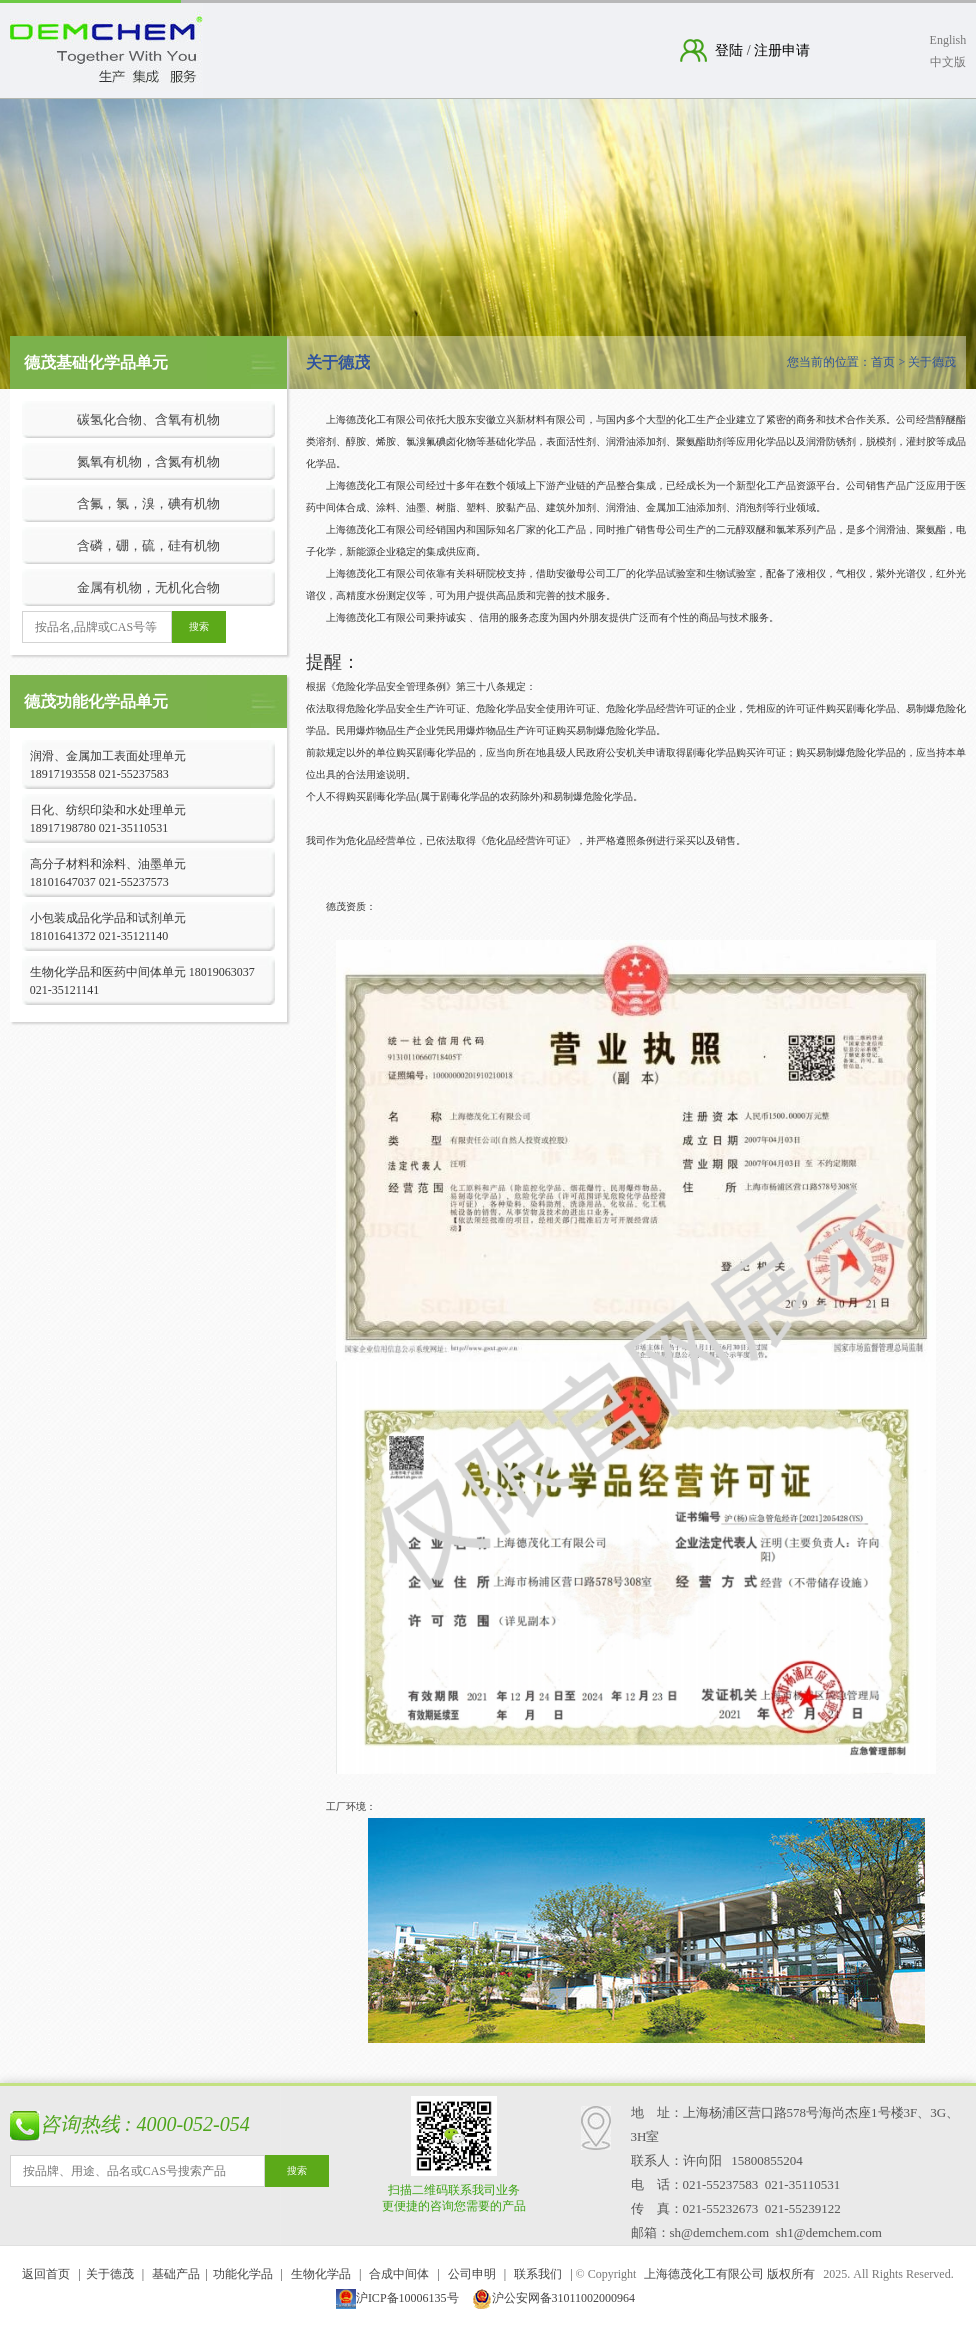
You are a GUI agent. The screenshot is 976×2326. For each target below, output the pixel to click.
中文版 (948, 62)
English (948, 40)
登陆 (731, 50)
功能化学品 (243, 2274)
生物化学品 (321, 2274)
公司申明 (472, 2274)
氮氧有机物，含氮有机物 (148, 461)
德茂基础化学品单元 (96, 362)
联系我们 (538, 2274)
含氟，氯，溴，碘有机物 (148, 503)
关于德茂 (110, 2274)
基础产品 (176, 2274)
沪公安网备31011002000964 (554, 2298)
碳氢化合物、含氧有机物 (148, 419)
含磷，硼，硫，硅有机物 (148, 545)
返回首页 (46, 2274)
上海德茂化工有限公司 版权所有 (729, 2274)
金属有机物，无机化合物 (148, 587)
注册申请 (781, 50)
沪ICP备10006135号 (397, 2298)
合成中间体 (399, 2274)
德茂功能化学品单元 (96, 701)
